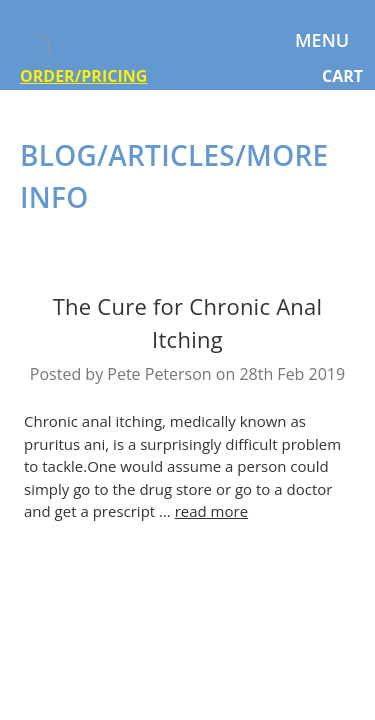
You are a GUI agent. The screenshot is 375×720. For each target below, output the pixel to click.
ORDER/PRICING (83, 76)
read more (211, 511)
